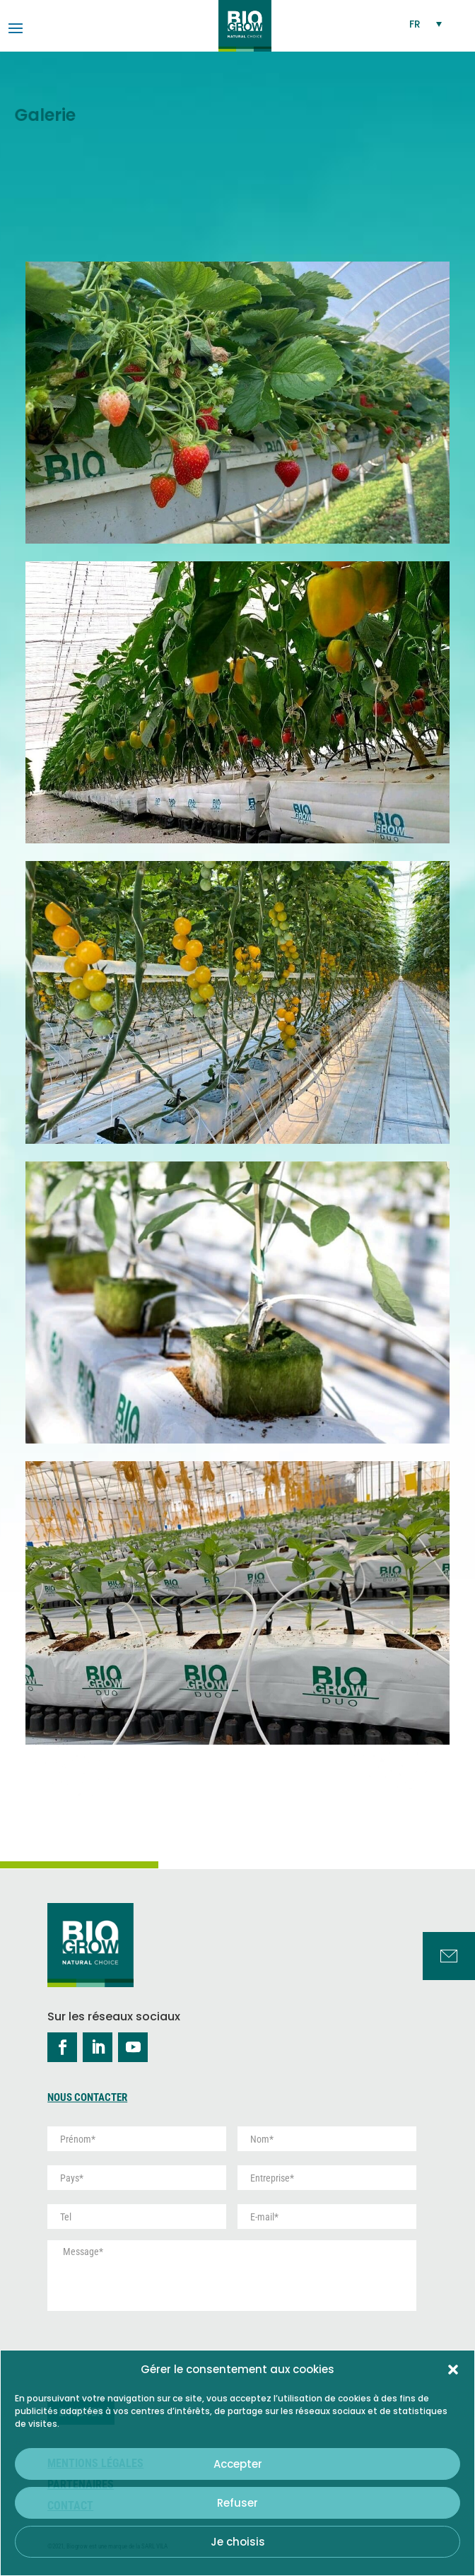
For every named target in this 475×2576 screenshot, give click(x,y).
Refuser (237, 2502)
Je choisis (238, 2541)
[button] (453, 2370)
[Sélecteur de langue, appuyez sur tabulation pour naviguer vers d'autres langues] (426, 23)
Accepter (237, 2464)
